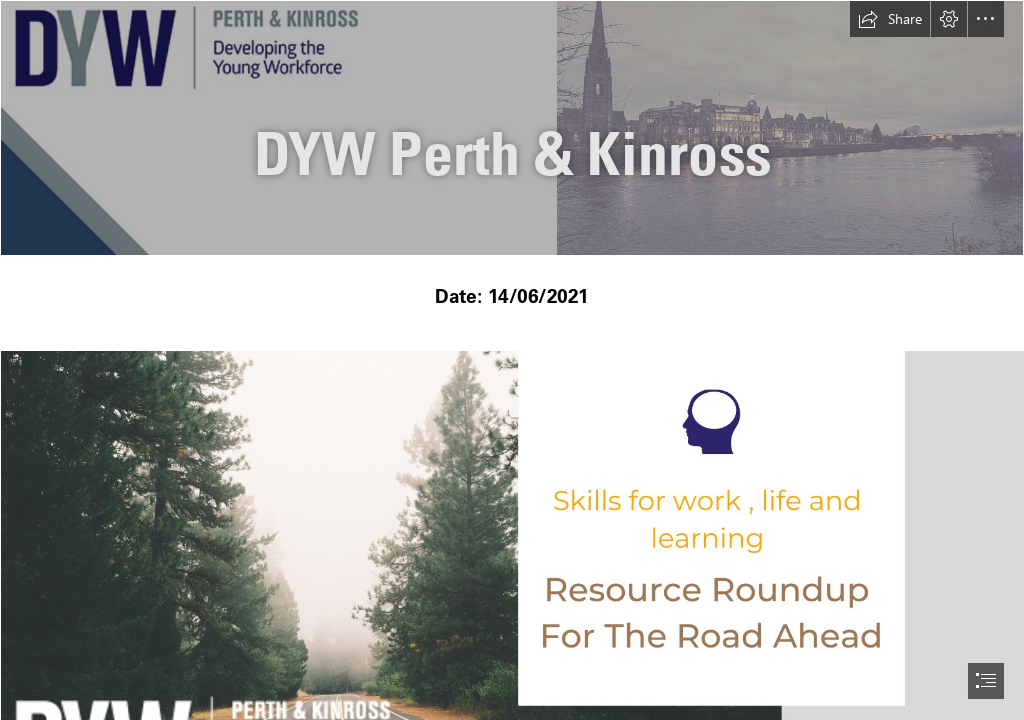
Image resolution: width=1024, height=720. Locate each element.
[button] (890, 19)
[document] (512, 360)
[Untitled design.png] (512, 128)
